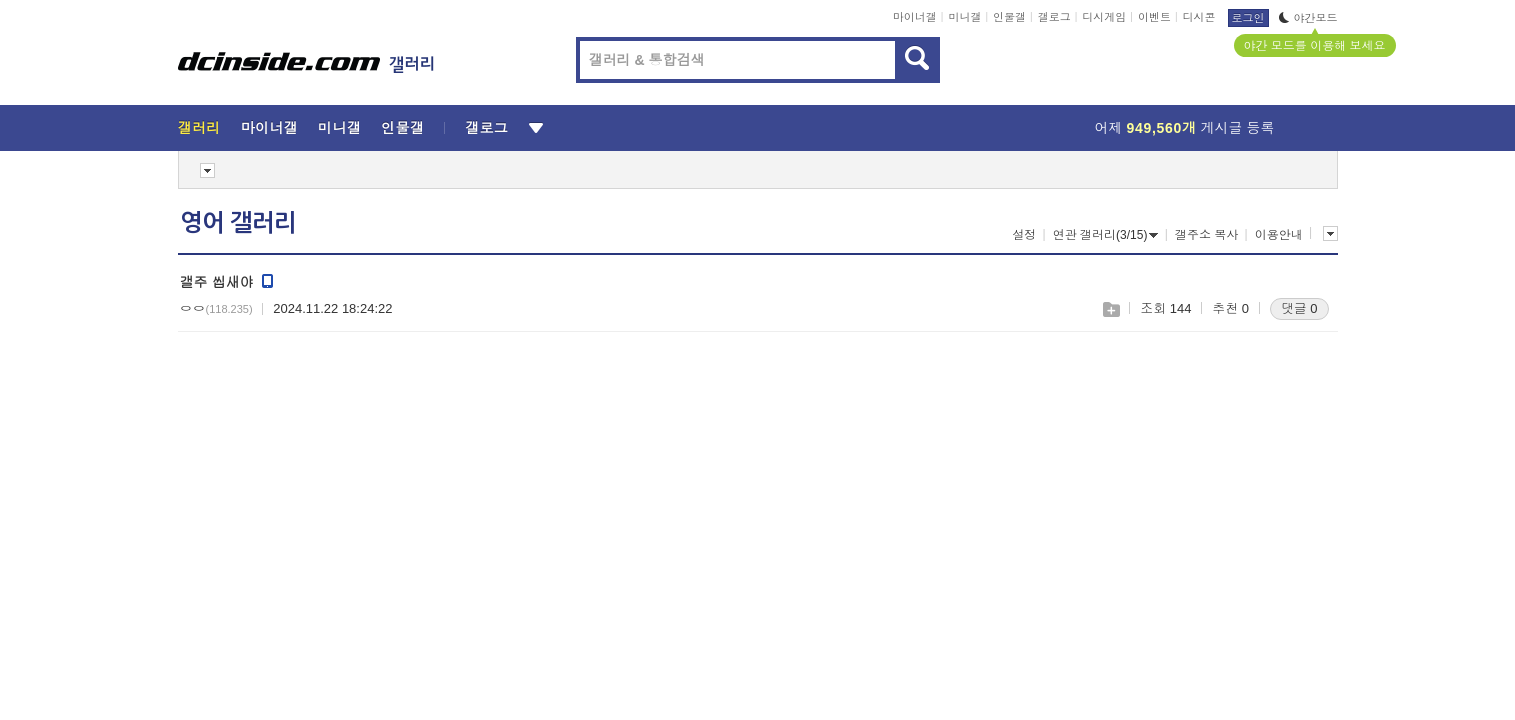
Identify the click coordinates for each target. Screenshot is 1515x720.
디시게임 (1104, 17)
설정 (1024, 235)
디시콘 (1199, 17)
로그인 (1248, 18)
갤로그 (1054, 17)
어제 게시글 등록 (1185, 128)
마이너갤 (915, 17)
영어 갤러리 (238, 223)
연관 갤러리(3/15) (1106, 235)
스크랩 (1110, 309)
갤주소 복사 (1206, 235)
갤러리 (199, 128)
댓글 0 (1299, 308)
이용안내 (1279, 235)
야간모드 (1308, 18)
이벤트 (1154, 17)
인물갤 (1009, 17)
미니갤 (964, 17)
